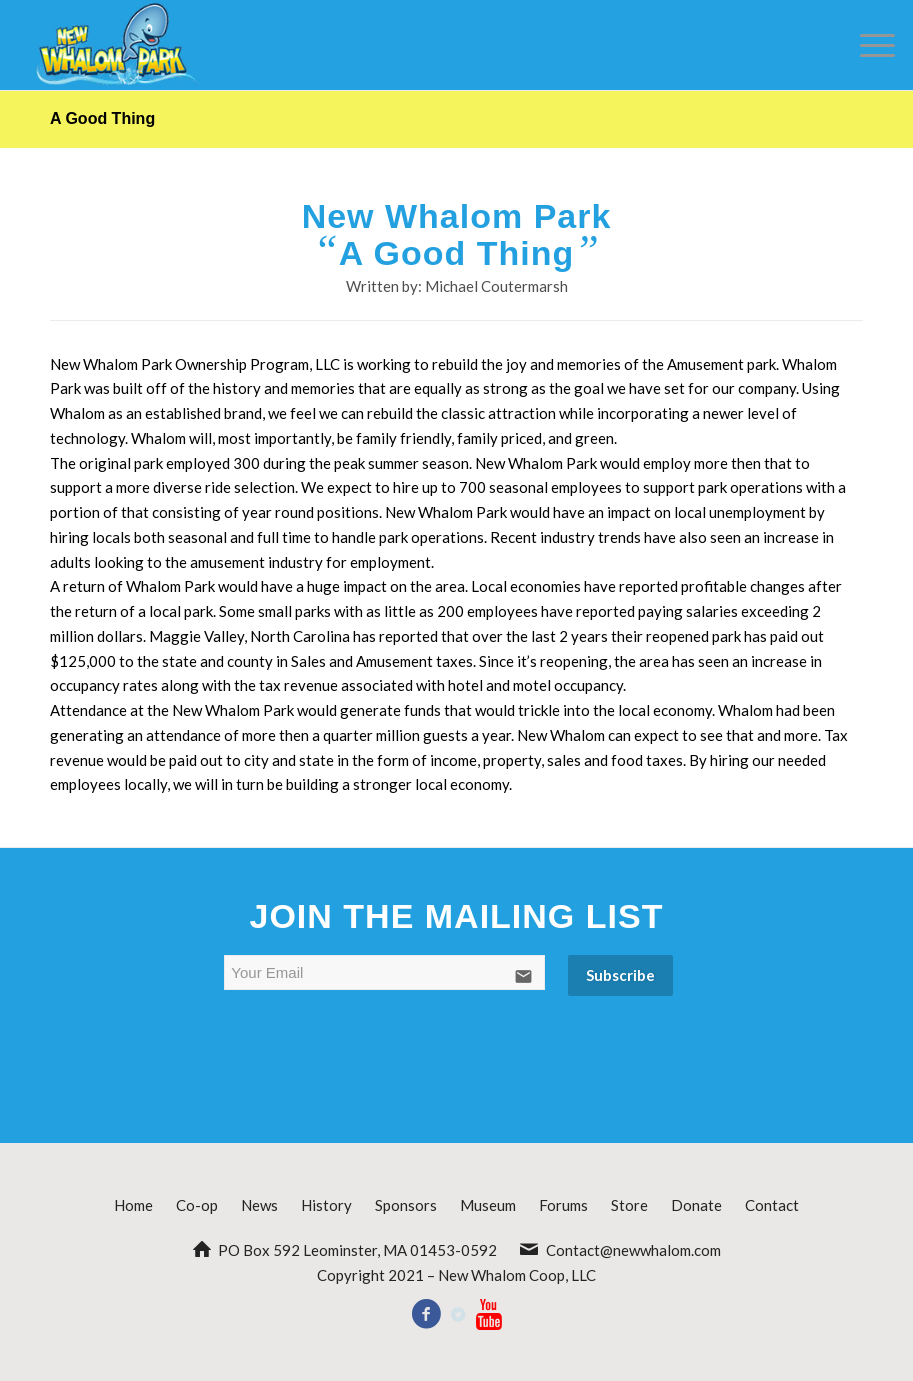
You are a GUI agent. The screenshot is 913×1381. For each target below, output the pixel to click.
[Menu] (867, 45)
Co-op (197, 1205)
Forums (563, 1205)
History (326, 1205)
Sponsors (406, 1205)
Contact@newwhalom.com (633, 1250)
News (259, 1205)
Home (133, 1205)
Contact (772, 1205)
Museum (488, 1205)
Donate (696, 1205)
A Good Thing (102, 118)
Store (629, 1205)
